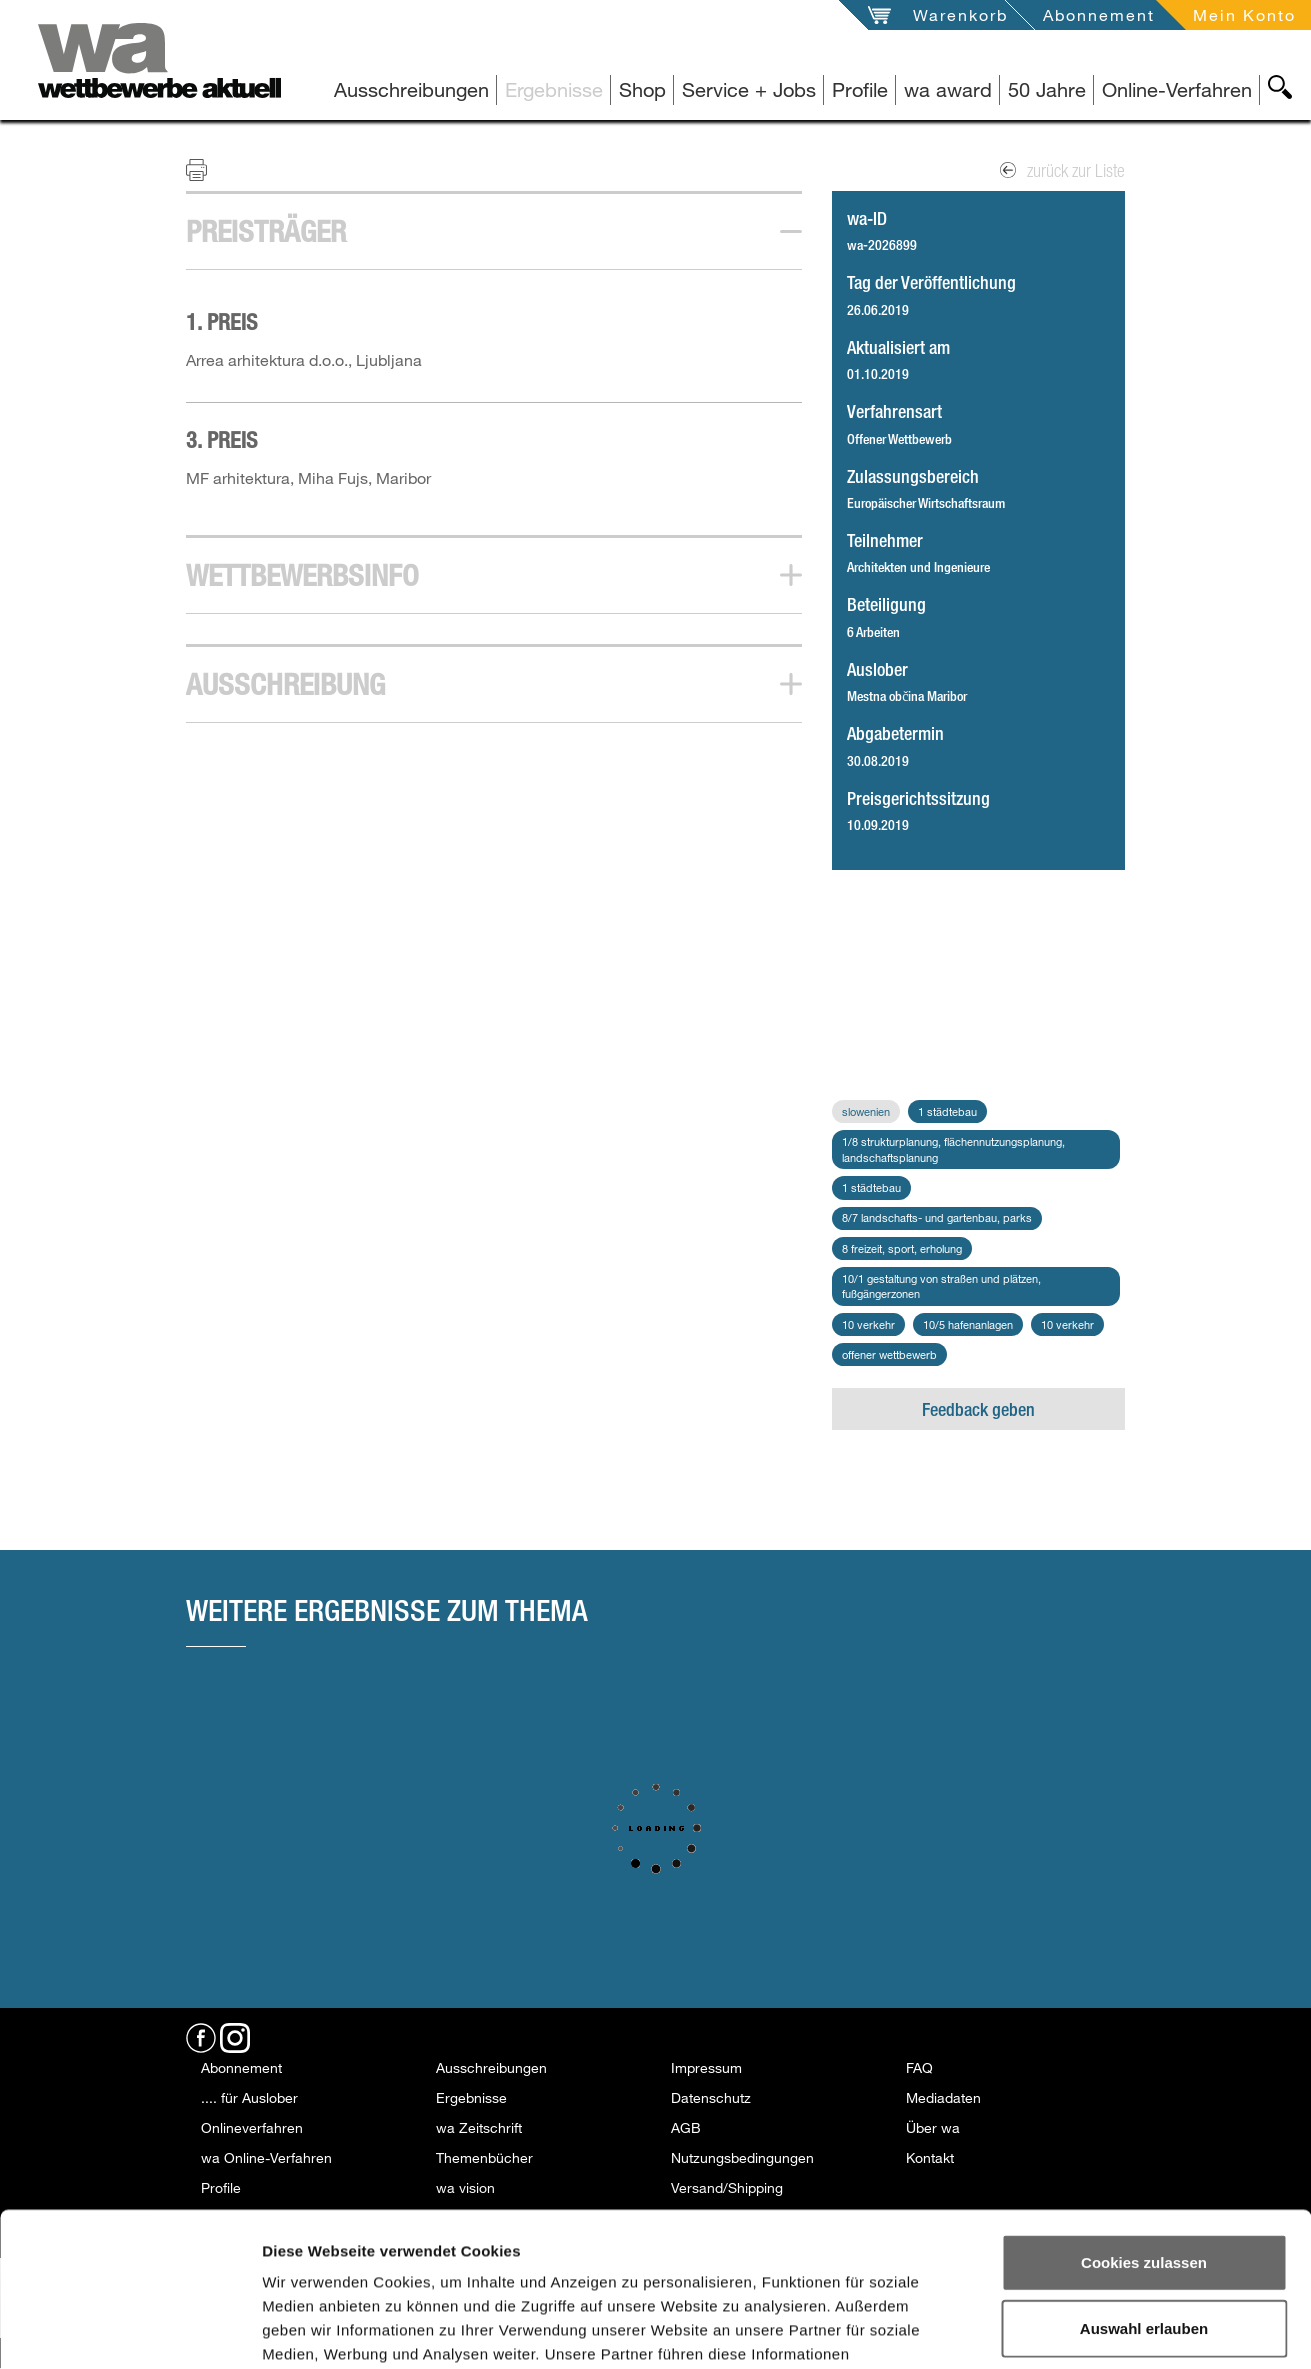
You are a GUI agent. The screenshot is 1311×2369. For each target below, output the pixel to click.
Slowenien (866, 1111)
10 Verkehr (868, 1324)
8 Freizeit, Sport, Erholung (902, 1248)
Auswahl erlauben (1144, 2174)
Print (208, 169)
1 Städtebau (947, 1111)
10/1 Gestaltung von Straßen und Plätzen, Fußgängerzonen (941, 1286)
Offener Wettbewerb (889, 1354)
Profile (860, 89)
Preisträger (266, 231)
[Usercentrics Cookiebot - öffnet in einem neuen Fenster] (129, 2330)
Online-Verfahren (1177, 89)
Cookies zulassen (1144, 2108)
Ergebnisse (554, 89)
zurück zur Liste (1063, 170)
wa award (948, 89)
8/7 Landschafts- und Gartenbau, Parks (937, 1217)
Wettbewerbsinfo (302, 575)
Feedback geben (978, 1409)
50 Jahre (1047, 89)
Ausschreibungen (411, 89)
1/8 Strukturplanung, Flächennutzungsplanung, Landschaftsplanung (953, 1149)
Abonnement (1099, 14)
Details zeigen (1068, 2329)
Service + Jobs (749, 89)
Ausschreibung (285, 684)
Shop (642, 89)
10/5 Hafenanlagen (968, 1324)
